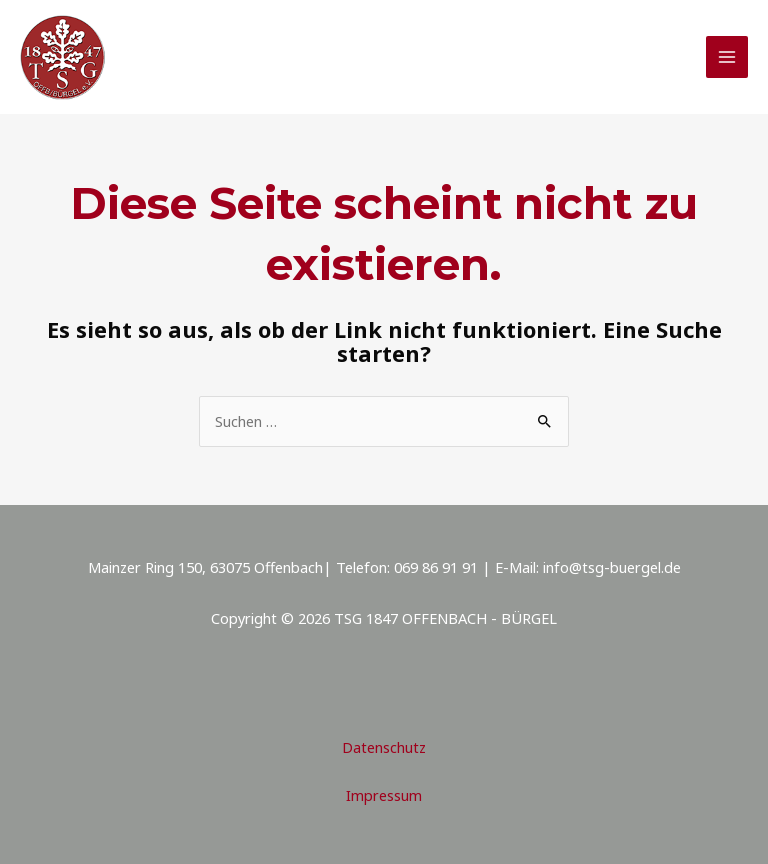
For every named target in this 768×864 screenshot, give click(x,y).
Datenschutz (384, 747)
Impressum (384, 795)
